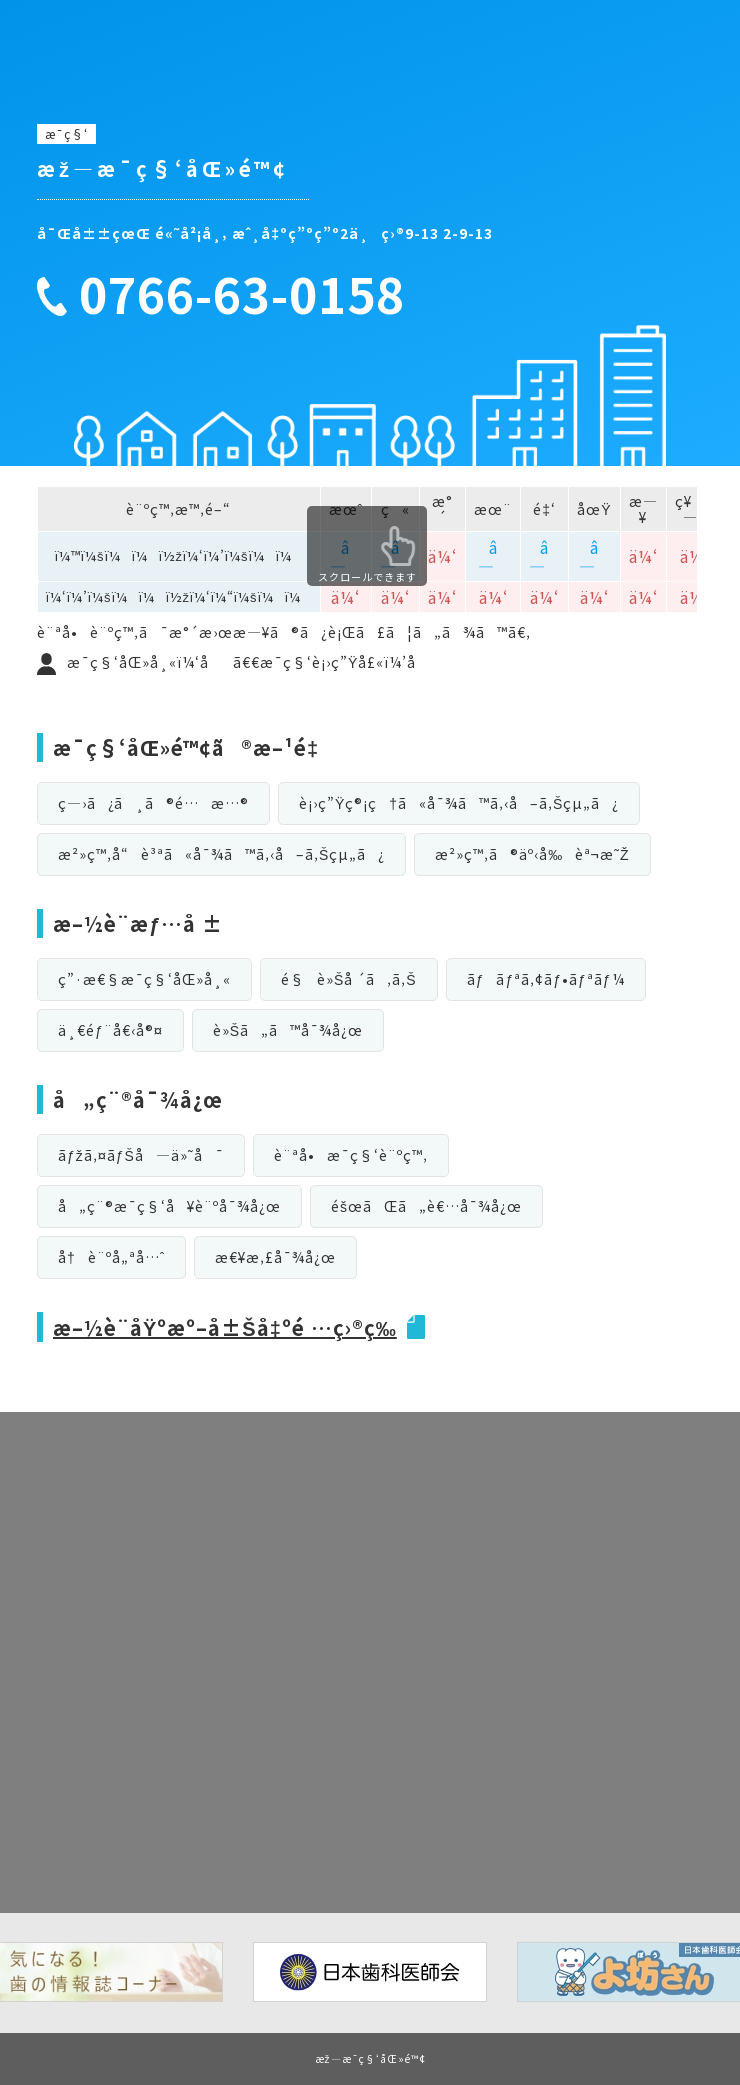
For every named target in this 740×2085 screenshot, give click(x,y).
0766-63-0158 (253, 294)
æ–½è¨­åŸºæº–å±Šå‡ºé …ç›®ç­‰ (225, 1327)
